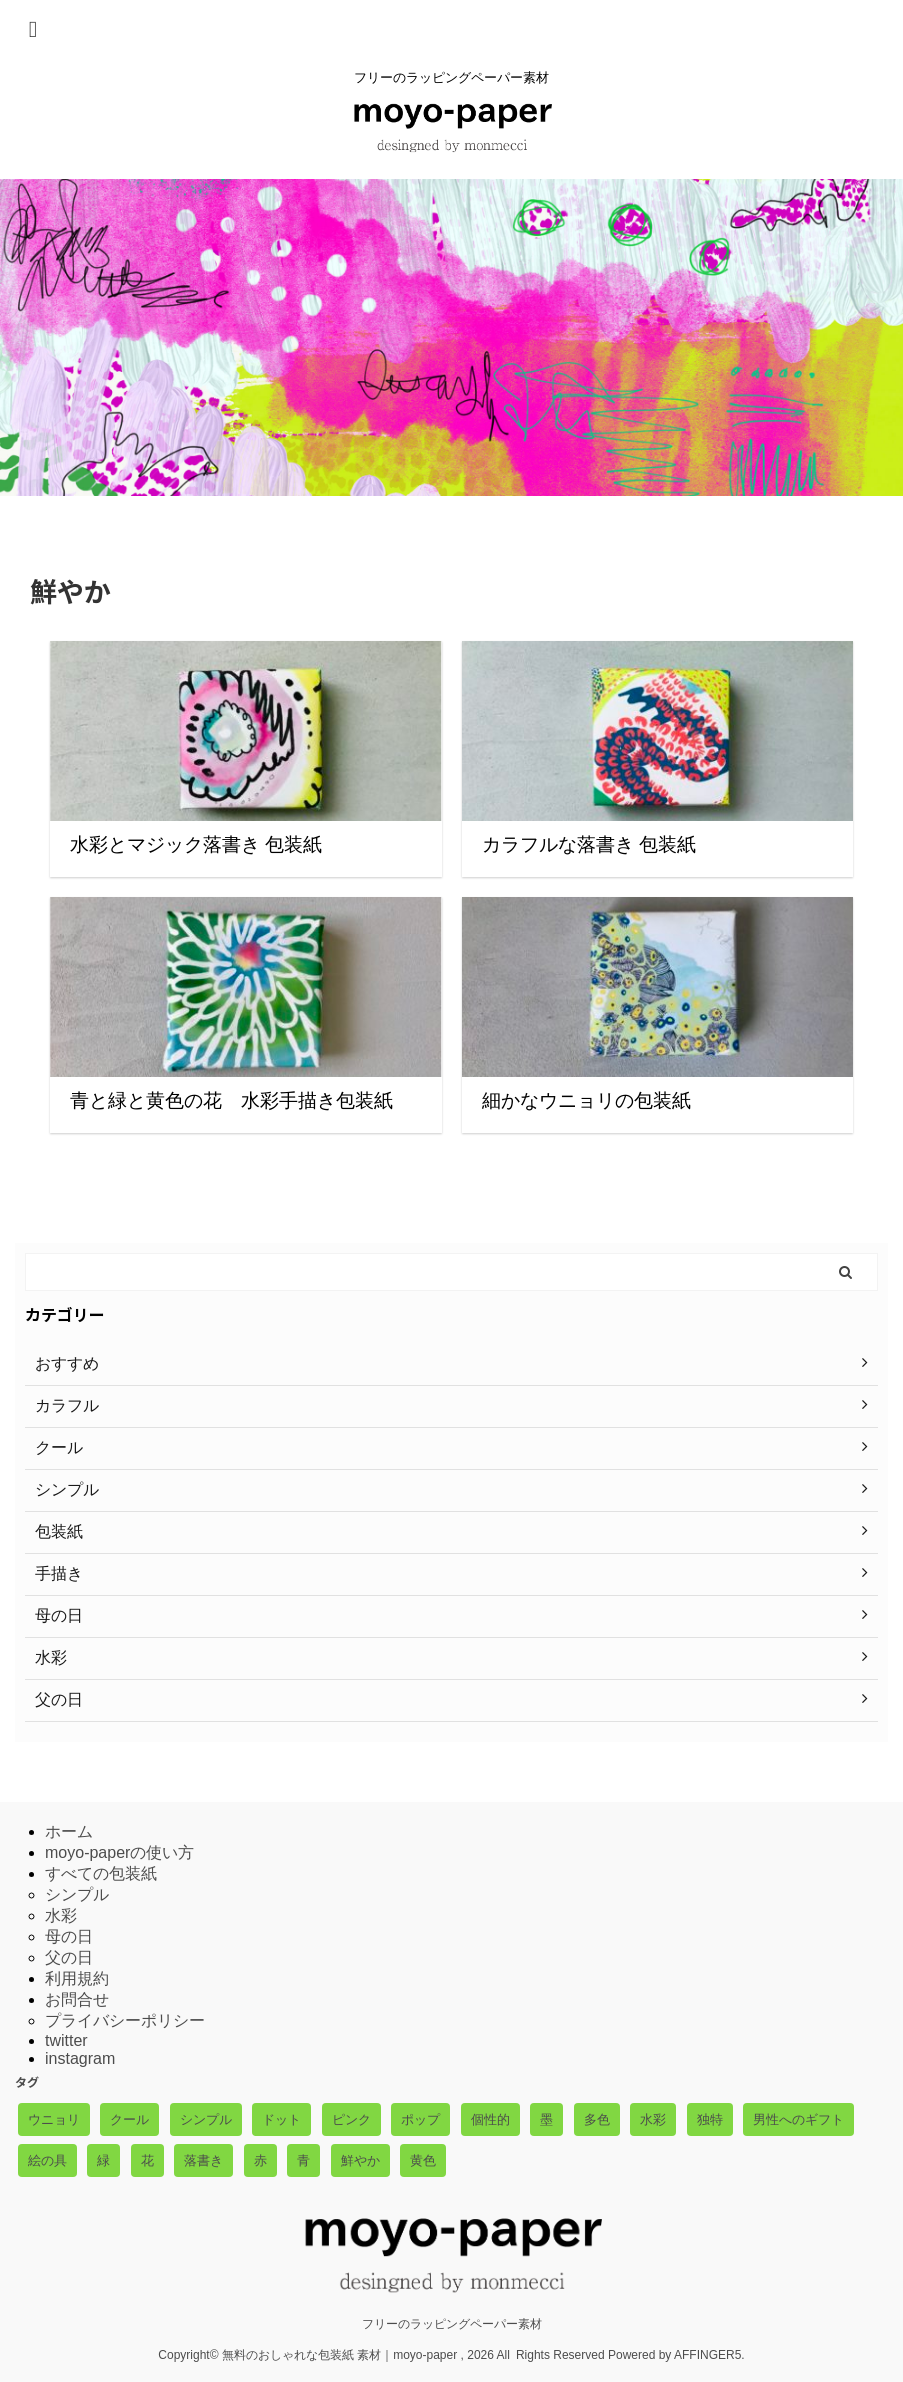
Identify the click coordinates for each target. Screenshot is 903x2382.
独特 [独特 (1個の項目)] (710, 2119)
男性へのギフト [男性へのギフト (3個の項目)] (798, 2119)
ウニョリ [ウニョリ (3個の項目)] (54, 2119)
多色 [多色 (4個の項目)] (597, 2119)
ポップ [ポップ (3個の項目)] (420, 2119)
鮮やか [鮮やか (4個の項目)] (360, 2160)
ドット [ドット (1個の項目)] (281, 2119)
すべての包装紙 (101, 1873)
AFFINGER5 (707, 2355)
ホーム (69, 1831)
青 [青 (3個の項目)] (303, 2160)
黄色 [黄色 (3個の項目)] (423, 2160)
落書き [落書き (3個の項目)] (203, 2160)
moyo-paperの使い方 (119, 1852)
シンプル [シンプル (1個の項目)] (206, 2119)
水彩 (61, 1915)
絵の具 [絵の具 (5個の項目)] (47, 2160)
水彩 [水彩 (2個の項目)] (653, 2119)
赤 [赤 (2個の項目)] (260, 2160)
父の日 (69, 1957)
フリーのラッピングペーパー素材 (452, 2324)
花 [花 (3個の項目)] (147, 2160)
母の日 (69, 1936)
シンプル (77, 1894)
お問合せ (77, 1999)
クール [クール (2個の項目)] (129, 2119)
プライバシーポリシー (125, 2020)
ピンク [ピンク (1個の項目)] (351, 2119)
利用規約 (77, 1978)
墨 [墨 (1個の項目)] (546, 2119)
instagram (80, 2058)
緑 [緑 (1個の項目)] (103, 2160)
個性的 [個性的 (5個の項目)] (490, 2119)
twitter (66, 2040)
